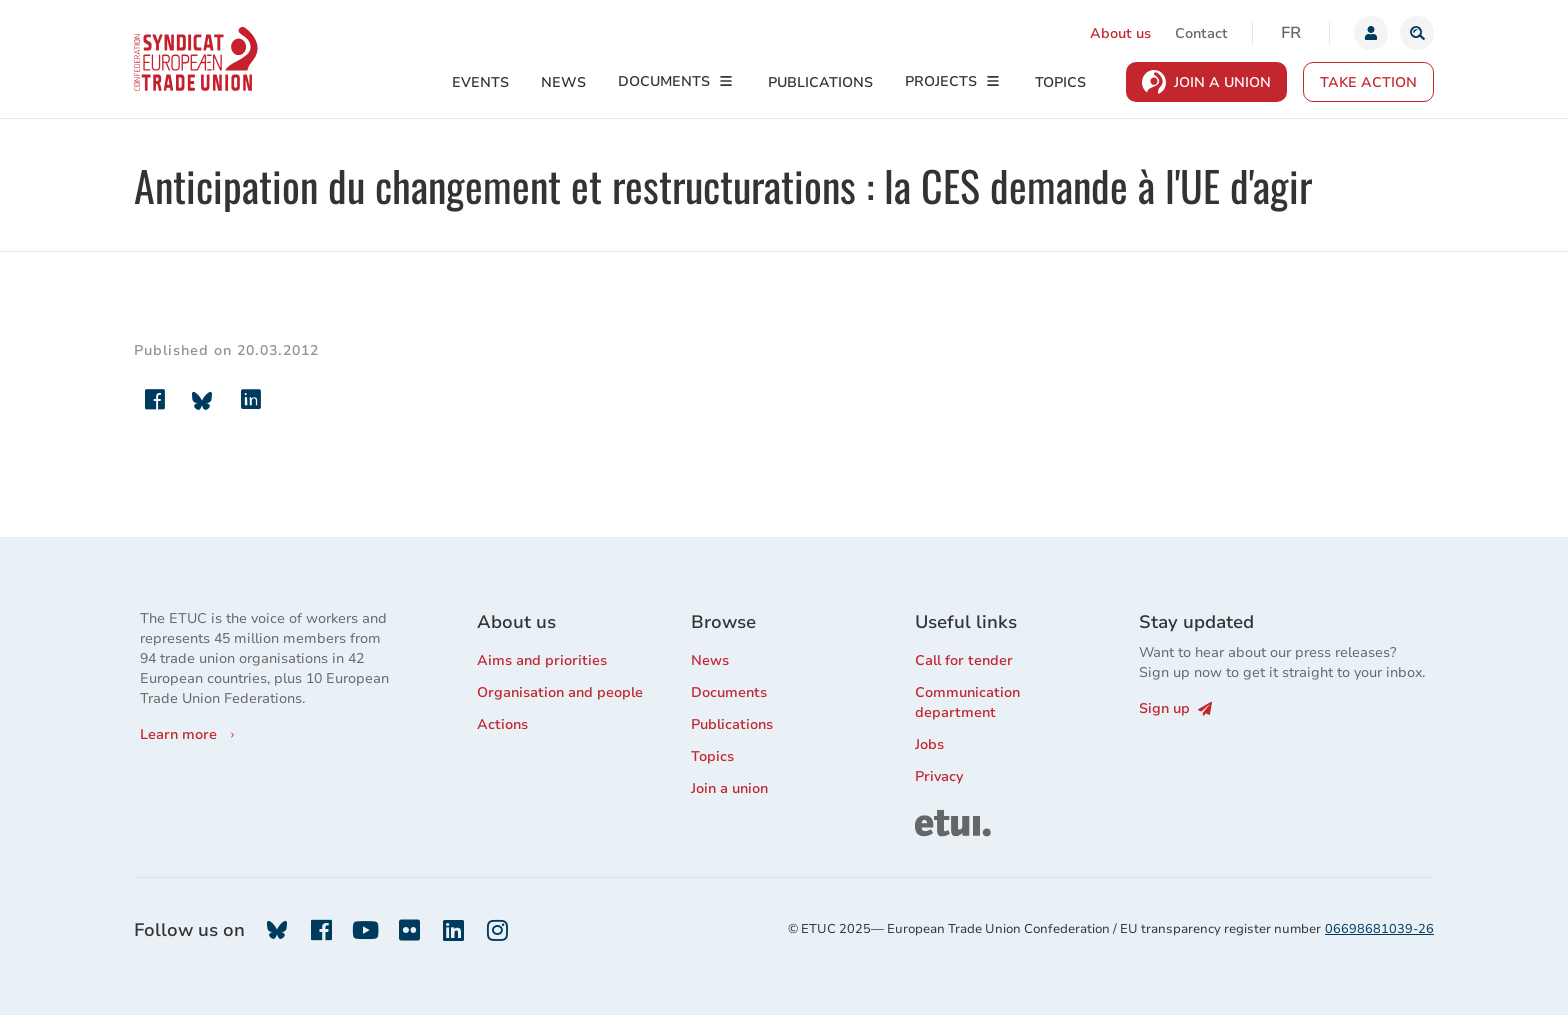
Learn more (178, 734)
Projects (941, 81)
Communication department (967, 702)
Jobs (929, 744)
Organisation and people (560, 692)
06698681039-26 (1379, 929)
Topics (1060, 82)
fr (1291, 33)
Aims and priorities (542, 660)
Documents (664, 81)
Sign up (1175, 708)
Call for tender (964, 660)
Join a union (729, 788)
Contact (1201, 33)
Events (480, 82)
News (563, 82)
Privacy (939, 776)
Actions (502, 724)
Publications (820, 82)
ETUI (931, 818)
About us (1120, 33)
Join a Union (1222, 82)
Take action (1368, 82)
